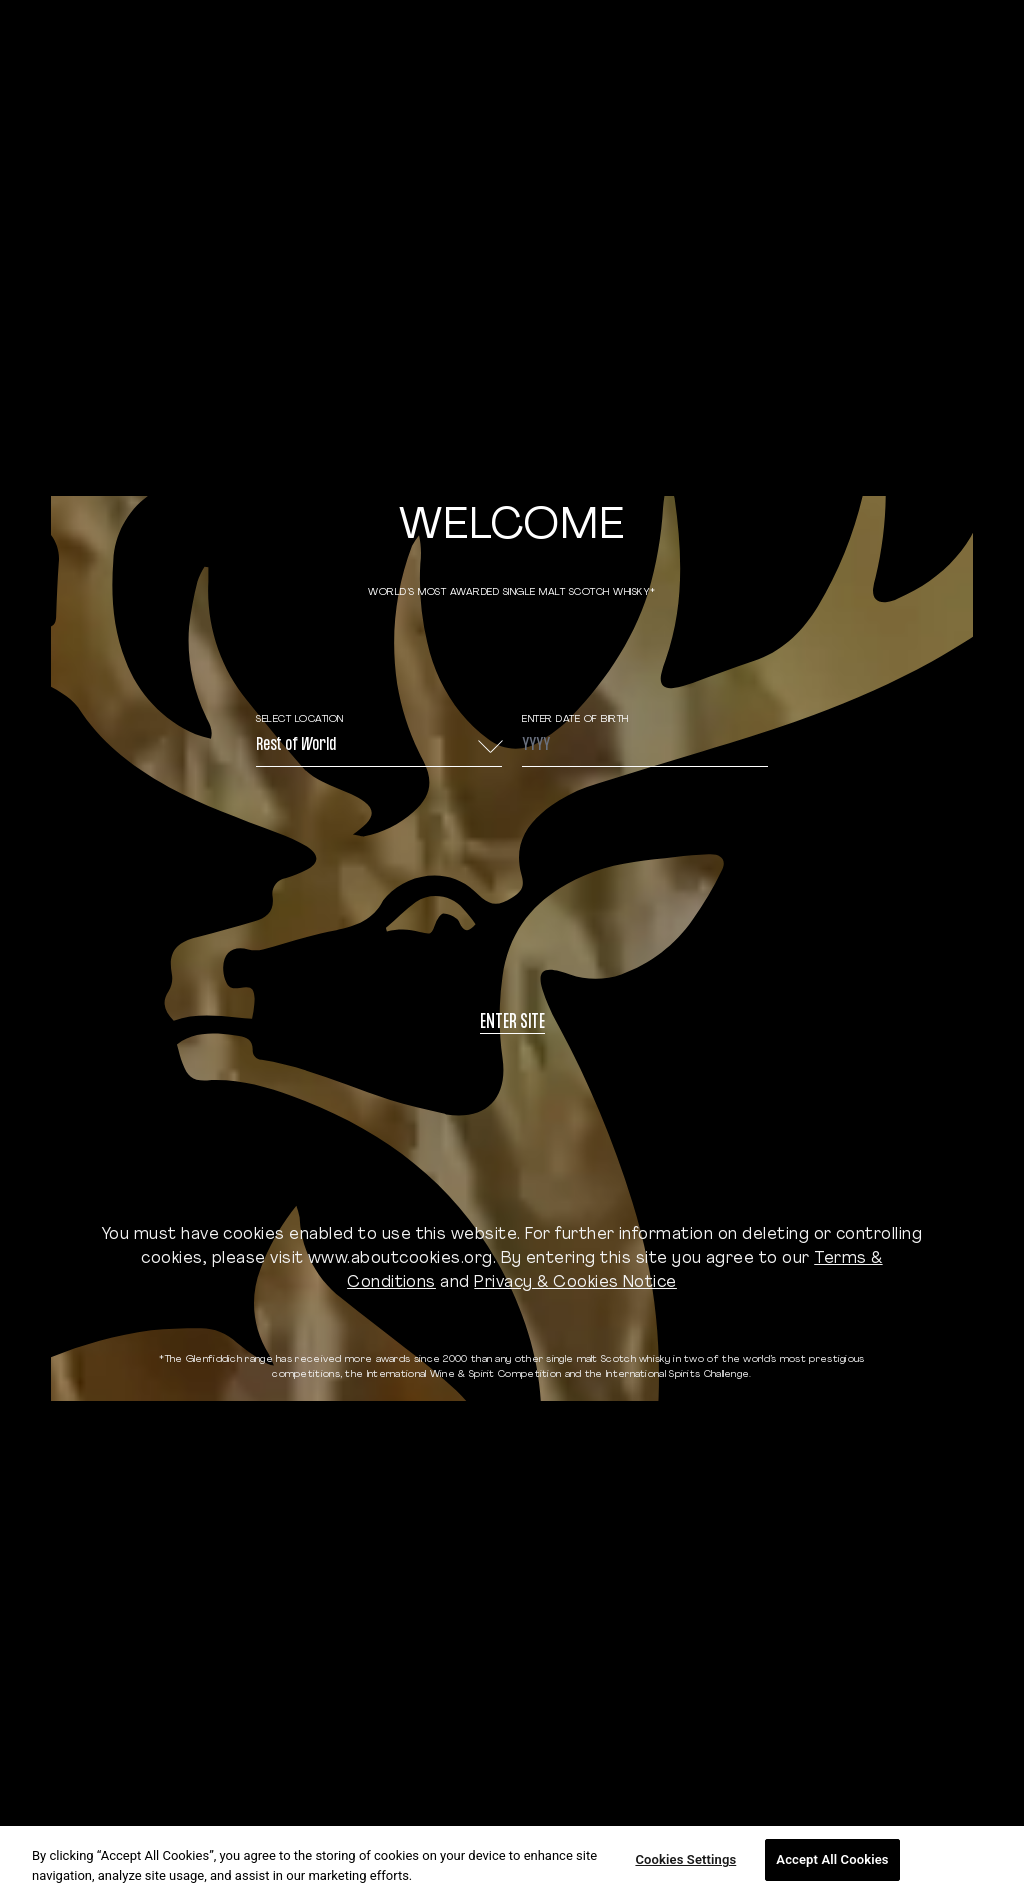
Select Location (300, 719)
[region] (512, 1861)
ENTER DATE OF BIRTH (575, 719)
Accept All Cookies (832, 1859)
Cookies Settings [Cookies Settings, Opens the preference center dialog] (685, 1859)
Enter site (512, 1023)
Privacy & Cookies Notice (575, 1283)
